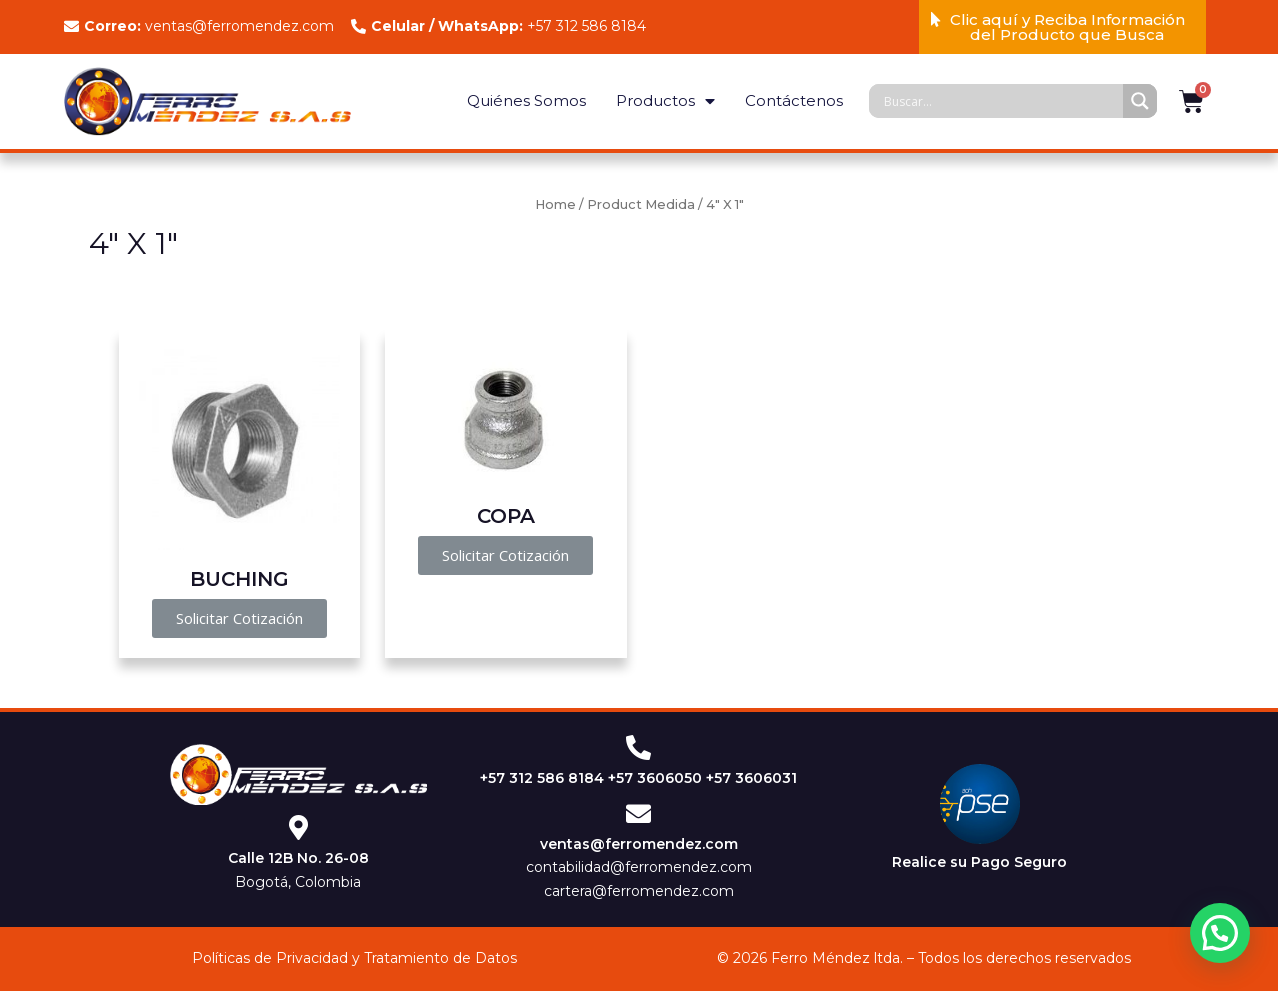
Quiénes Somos (526, 100)
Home (555, 204)
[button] (1063, 27)
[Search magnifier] (1140, 101)
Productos (665, 101)
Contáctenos (794, 100)
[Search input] (1001, 101)
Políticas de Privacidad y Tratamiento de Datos (354, 958)
